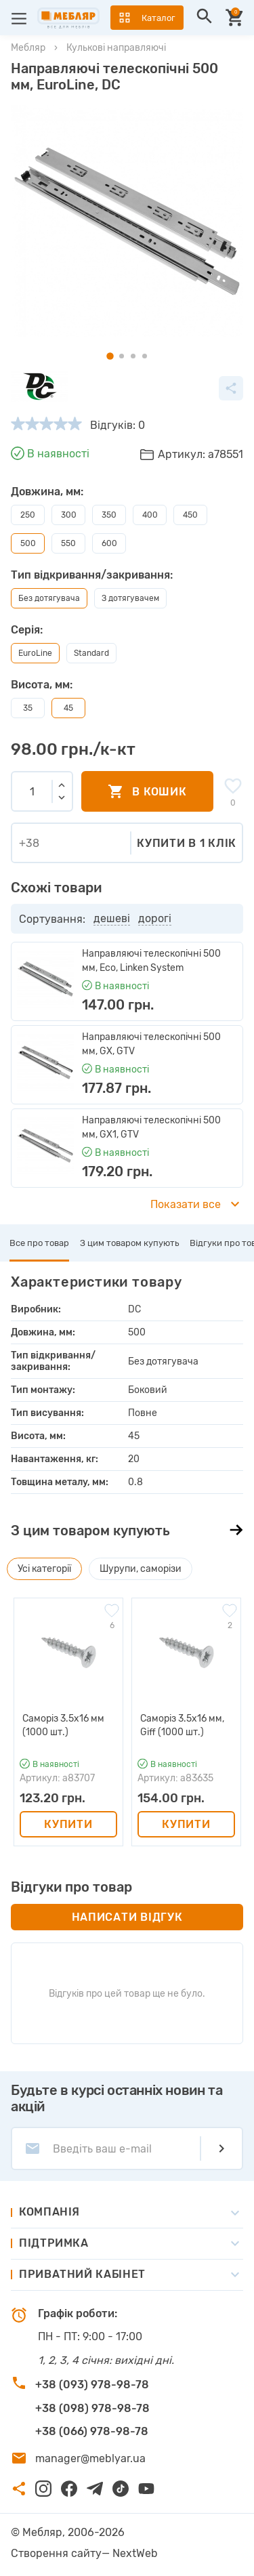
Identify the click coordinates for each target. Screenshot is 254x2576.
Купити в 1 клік (186, 843)
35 (28, 708)
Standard (91, 653)
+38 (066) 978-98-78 (91, 2431)
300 (69, 515)
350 (109, 515)
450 (190, 515)
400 (150, 515)
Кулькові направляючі (116, 48)
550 (68, 543)
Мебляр (28, 48)
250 (27, 515)
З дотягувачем (130, 598)
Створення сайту (56, 2553)
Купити (68, 1824)
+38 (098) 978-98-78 (92, 2408)
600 (109, 543)
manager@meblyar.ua (90, 2458)
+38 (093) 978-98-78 (92, 2384)
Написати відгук (127, 1917)
